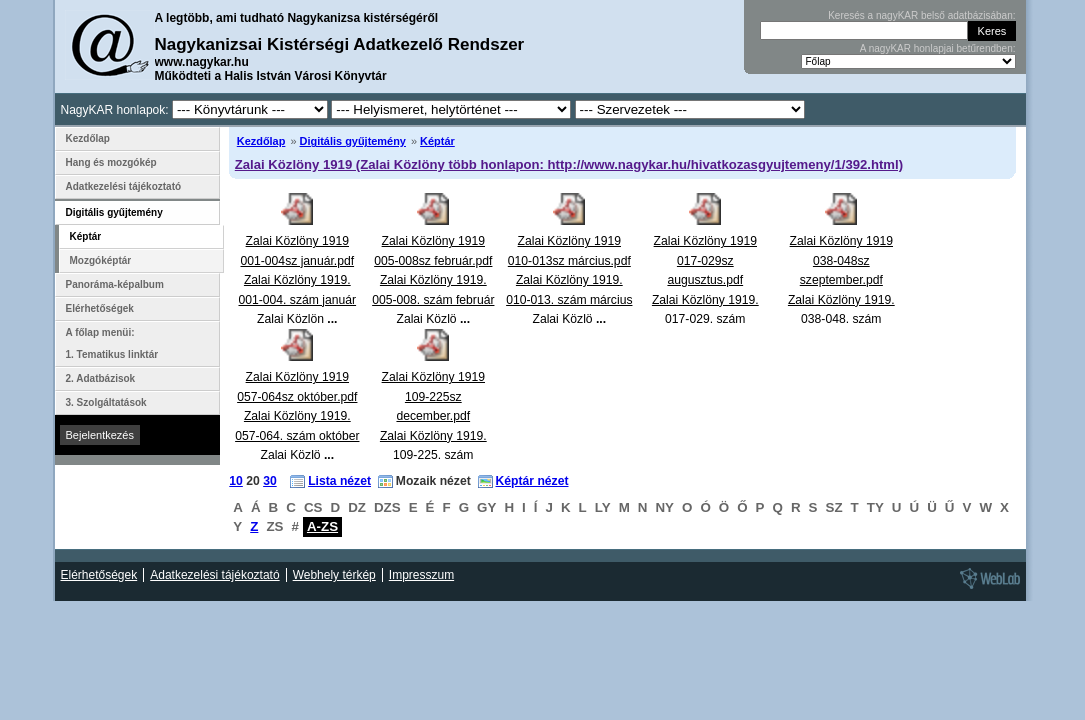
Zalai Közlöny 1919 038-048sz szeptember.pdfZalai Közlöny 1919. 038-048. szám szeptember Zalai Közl (841, 299)
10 (236, 481)
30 (270, 481)
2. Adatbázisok (101, 378)
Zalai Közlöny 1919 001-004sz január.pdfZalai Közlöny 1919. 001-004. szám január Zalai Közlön (298, 280)
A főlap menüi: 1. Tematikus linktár (112, 343)
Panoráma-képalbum (115, 284)
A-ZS (322, 526)
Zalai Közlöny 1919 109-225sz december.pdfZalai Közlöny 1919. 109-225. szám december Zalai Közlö (433, 435)
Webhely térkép (334, 575)
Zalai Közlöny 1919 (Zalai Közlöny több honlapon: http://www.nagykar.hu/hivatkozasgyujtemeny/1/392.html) (569, 164)
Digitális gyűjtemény (353, 141)
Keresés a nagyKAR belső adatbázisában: (921, 15)
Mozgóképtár (101, 260)
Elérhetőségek (100, 308)
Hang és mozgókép (111, 162)
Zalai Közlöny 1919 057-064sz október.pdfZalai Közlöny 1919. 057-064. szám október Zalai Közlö (297, 416)
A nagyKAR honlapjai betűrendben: (938, 48)
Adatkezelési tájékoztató (124, 186)
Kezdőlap (261, 141)
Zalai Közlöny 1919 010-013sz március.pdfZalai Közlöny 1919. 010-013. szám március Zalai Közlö (569, 280)
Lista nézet (339, 481)
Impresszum (421, 575)
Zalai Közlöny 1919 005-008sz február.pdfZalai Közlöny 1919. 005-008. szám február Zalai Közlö (433, 280)
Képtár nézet (532, 481)
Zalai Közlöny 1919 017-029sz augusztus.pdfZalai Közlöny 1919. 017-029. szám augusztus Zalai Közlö (705, 299)
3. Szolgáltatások (106, 402)
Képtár (437, 141)
